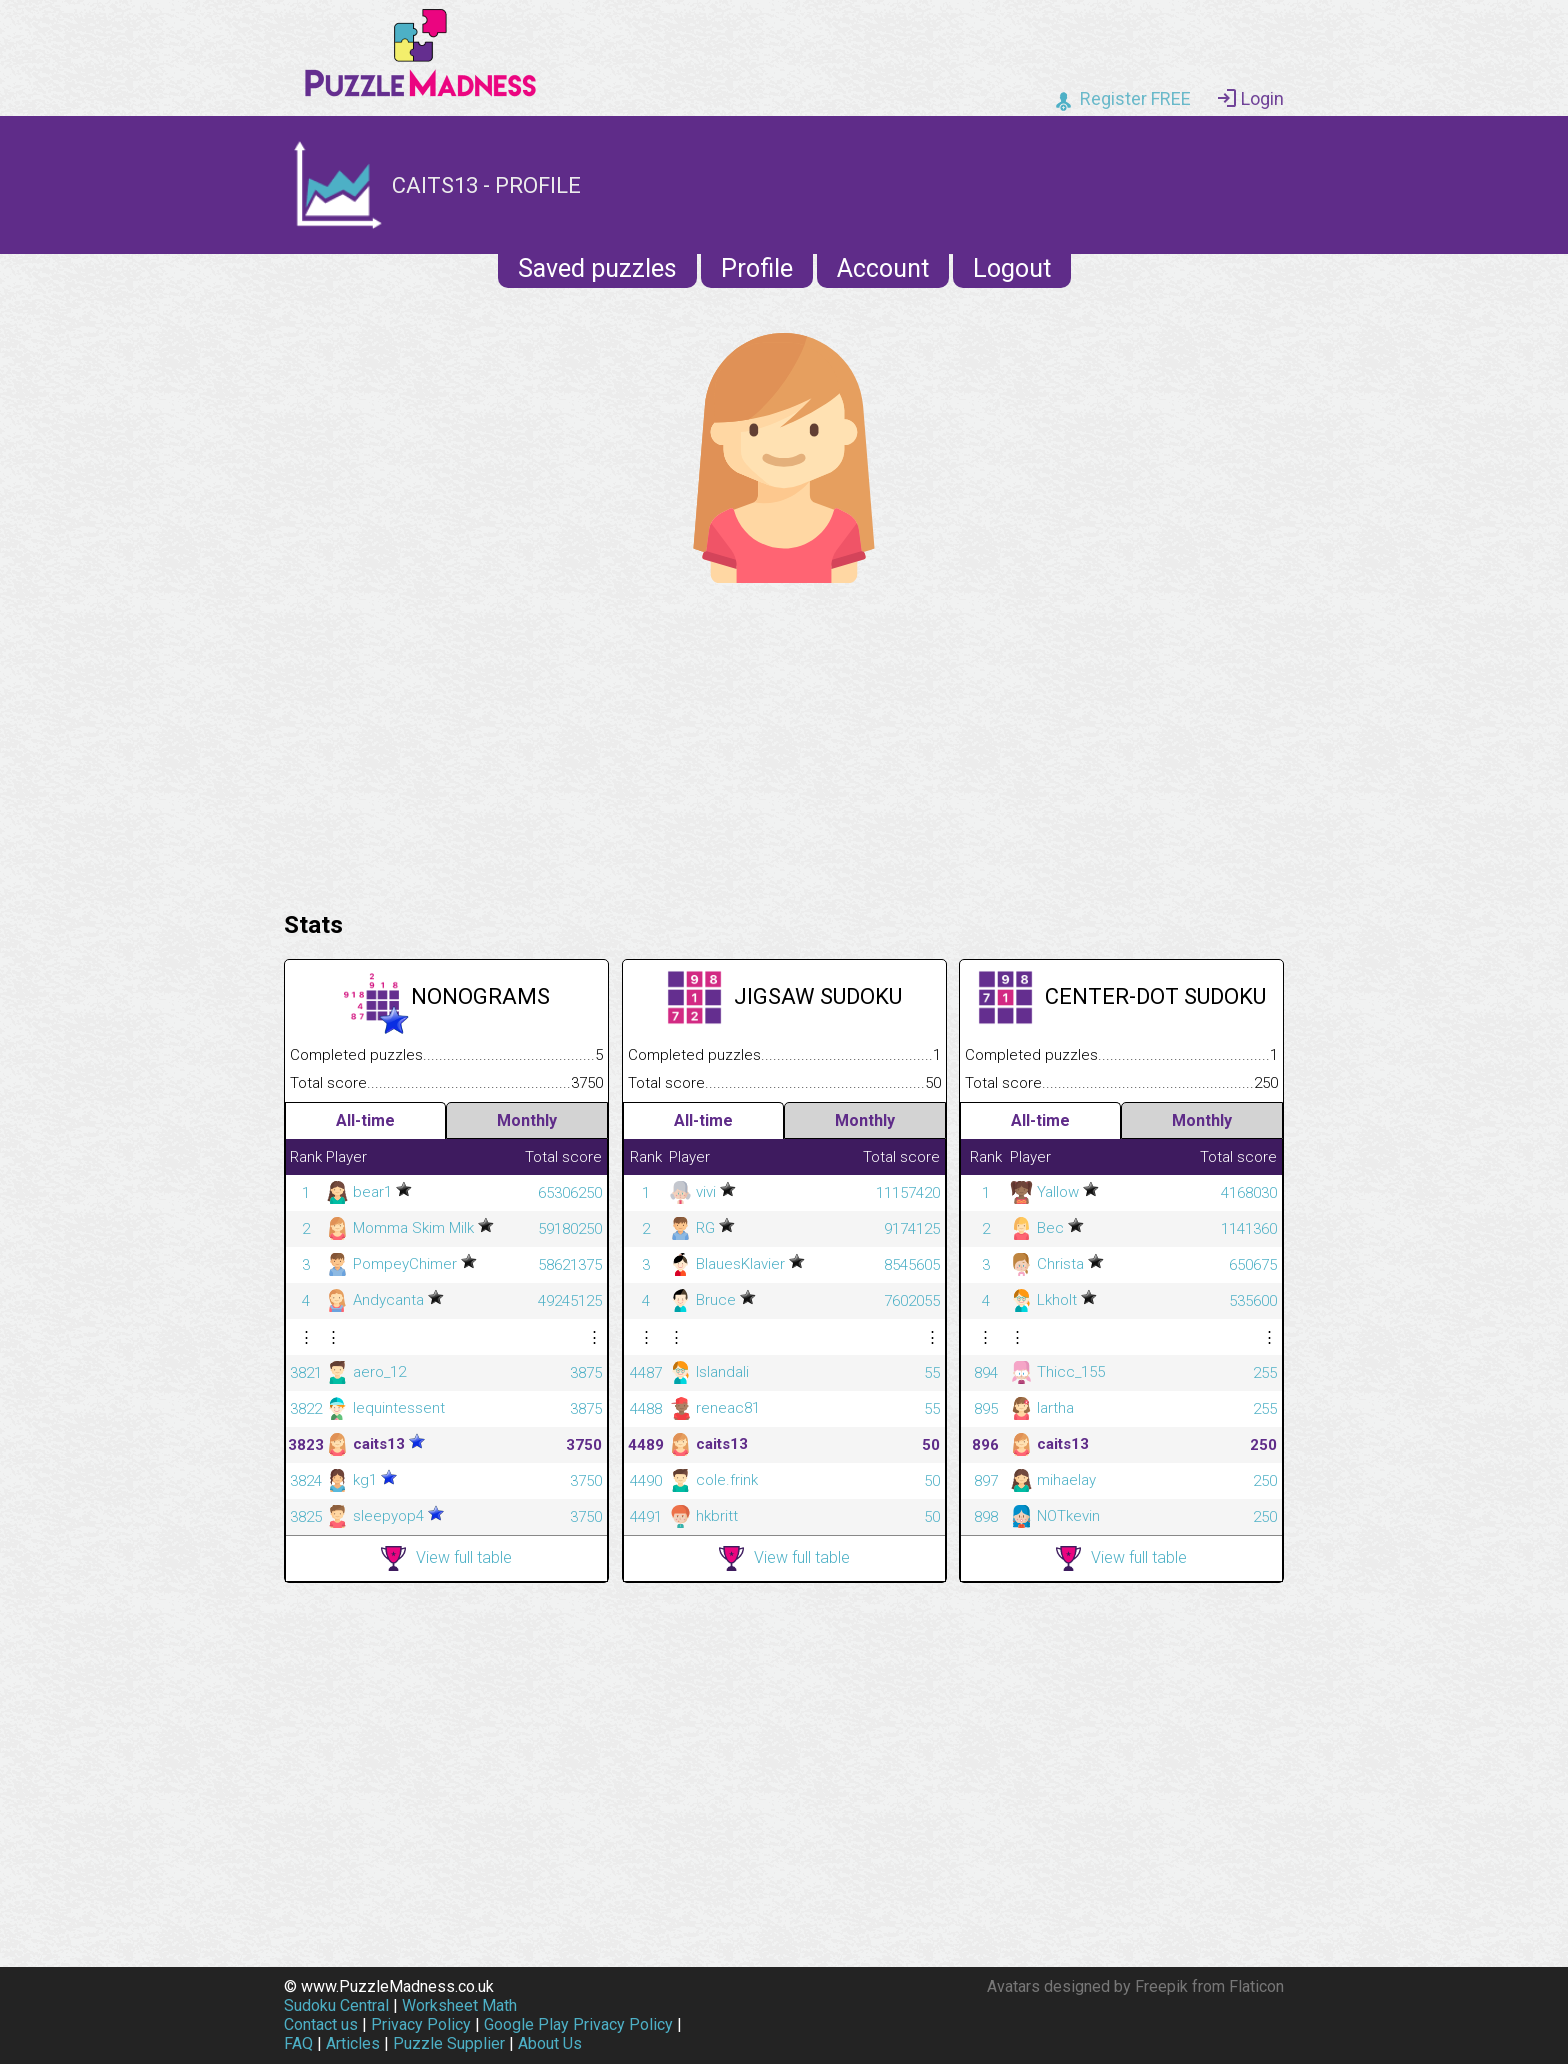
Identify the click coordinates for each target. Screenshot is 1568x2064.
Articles (353, 2043)
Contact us (321, 2024)
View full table (446, 1558)
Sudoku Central (336, 2005)
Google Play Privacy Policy (578, 2024)
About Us (550, 2043)
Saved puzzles (597, 268)
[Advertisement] (784, 742)
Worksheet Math (459, 2005)
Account (883, 268)
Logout (1012, 268)
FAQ (298, 2043)
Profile (757, 268)
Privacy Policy (421, 2024)
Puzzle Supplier (449, 2043)
